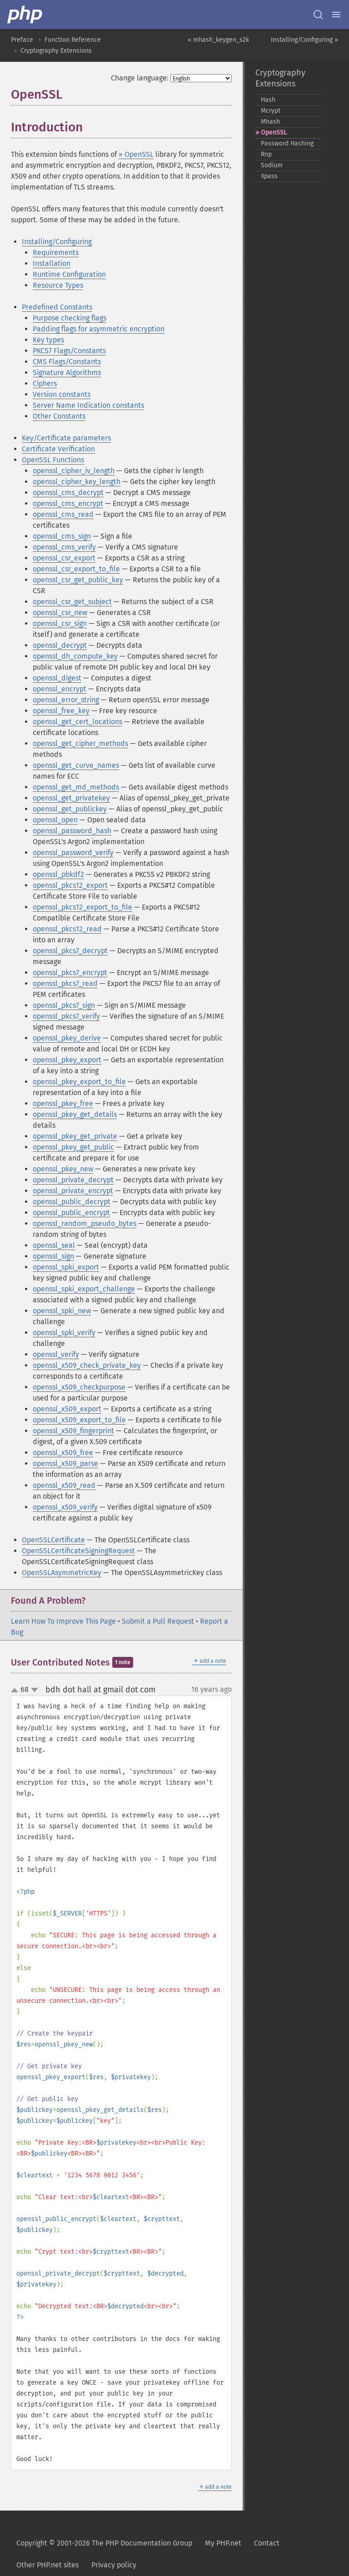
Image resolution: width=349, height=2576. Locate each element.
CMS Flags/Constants (67, 361)
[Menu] (336, 14)
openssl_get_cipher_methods (80, 743)
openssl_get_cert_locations (77, 721)
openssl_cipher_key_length (76, 481)
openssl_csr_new (60, 612)
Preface (22, 40)
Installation (51, 263)
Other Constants (59, 416)
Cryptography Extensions (56, 51)
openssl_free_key (61, 710)
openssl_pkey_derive (67, 1038)
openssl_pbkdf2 (58, 874)
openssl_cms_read (63, 514)
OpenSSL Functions (53, 459)
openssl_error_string (66, 699)
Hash (268, 100)
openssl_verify (56, 1354)
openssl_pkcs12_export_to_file (82, 907)
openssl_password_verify (73, 852)
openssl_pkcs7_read (65, 983)
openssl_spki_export (66, 1267)
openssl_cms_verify (64, 547)
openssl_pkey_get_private (75, 1136)
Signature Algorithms (67, 372)
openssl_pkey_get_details (75, 1114)
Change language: (140, 78)
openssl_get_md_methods (76, 787)
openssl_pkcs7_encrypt (70, 972)
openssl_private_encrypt (73, 1190)
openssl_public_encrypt (71, 1212)
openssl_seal (54, 1245)
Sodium (272, 165)
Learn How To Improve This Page (63, 1621)
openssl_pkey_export (67, 1059)
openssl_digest (57, 678)
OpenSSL (274, 132)
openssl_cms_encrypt (68, 503)
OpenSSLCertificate (53, 1540)
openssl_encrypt (59, 689)
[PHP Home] (25, 14)
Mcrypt (270, 111)
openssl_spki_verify (64, 1332)
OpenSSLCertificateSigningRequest (78, 1550)
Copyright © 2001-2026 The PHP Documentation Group (104, 2543)
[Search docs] (318, 14)
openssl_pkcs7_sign (64, 1005)
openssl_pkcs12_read (67, 929)
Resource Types (58, 285)
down (34, 1690)
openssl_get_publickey (70, 809)
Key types (48, 339)
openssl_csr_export (64, 558)
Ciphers (45, 383)
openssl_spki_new (62, 1310)
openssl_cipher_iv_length (74, 470)
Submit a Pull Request (158, 1621)
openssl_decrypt (60, 645)
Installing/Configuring (57, 241)
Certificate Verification (58, 449)
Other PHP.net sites (47, 2565)
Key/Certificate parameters (66, 438)
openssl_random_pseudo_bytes (84, 1223)
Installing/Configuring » (304, 40)
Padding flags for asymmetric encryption (99, 329)
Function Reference (73, 40)
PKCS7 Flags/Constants (69, 350)
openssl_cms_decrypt (68, 492)
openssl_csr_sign (60, 623)
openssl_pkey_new (63, 1169)
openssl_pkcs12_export (70, 885)
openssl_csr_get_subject (72, 601)
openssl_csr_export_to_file (76, 569)
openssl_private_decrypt (73, 1179)
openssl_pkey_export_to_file (79, 1081)
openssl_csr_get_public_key (78, 579)
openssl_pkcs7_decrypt (70, 950)
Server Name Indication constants (88, 405)
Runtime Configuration (69, 274)
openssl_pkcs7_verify (66, 1016)
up (16, 1690)
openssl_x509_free (63, 1452)
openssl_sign (53, 1256)
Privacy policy (113, 2565)
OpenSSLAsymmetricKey (61, 1572)
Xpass (269, 176)
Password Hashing (287, 143)
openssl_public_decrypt (71, 1201)
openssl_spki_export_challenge (84, 1289)
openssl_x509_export (67, 1409)
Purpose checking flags (69, 318)
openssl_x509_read (64, 1485)
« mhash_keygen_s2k (218, 40)
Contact (266, 2543)
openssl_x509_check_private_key (87, 1365)
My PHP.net (223, 2543)
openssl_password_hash (72, 830)
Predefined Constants (57, 307)
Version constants (61, 394)
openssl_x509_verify (65, 1507)
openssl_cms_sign (62, 536)
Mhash (270, 121)
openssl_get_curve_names (76, 765)
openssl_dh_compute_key (75, 656)
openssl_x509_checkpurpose (79, 1387)
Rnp (266, 154)
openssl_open (55, 819)
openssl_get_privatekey (71, 798)
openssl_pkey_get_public (73, 1147)
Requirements (56, 252)
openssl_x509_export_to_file (79, 1420)
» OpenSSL (136, 154)
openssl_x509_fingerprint (73, 1430)
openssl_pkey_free (63, 1103)
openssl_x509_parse (65, 1463)
